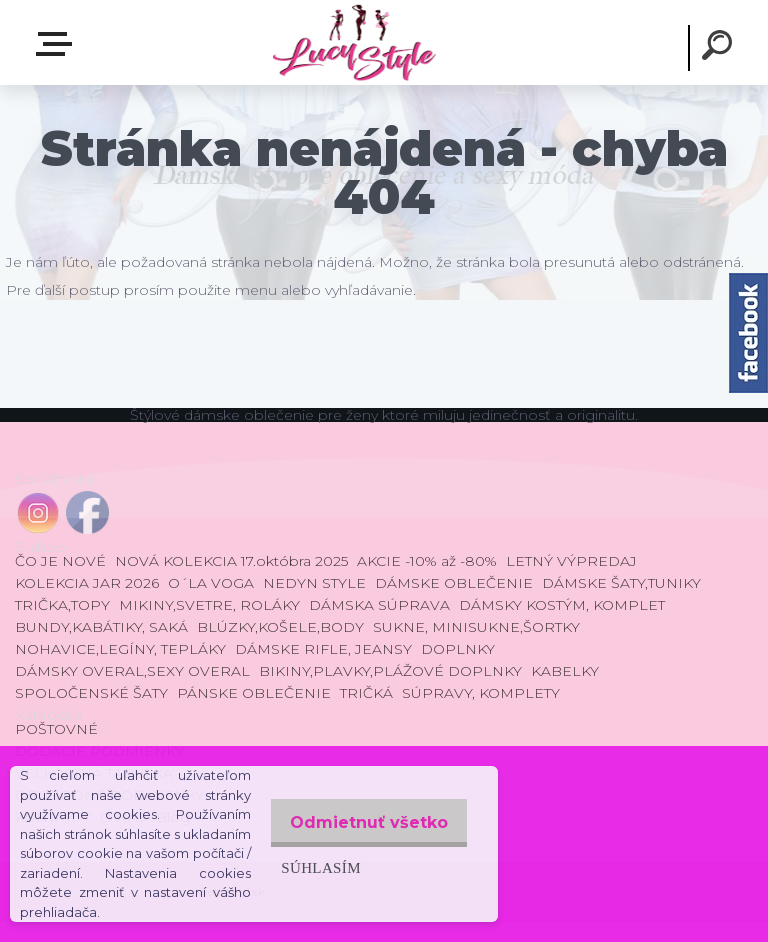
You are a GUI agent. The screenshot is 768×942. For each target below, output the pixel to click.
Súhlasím (310, 857)
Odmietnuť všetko (364, 812)
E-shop (58, 44)
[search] (720, 48)
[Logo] (353, 42)
